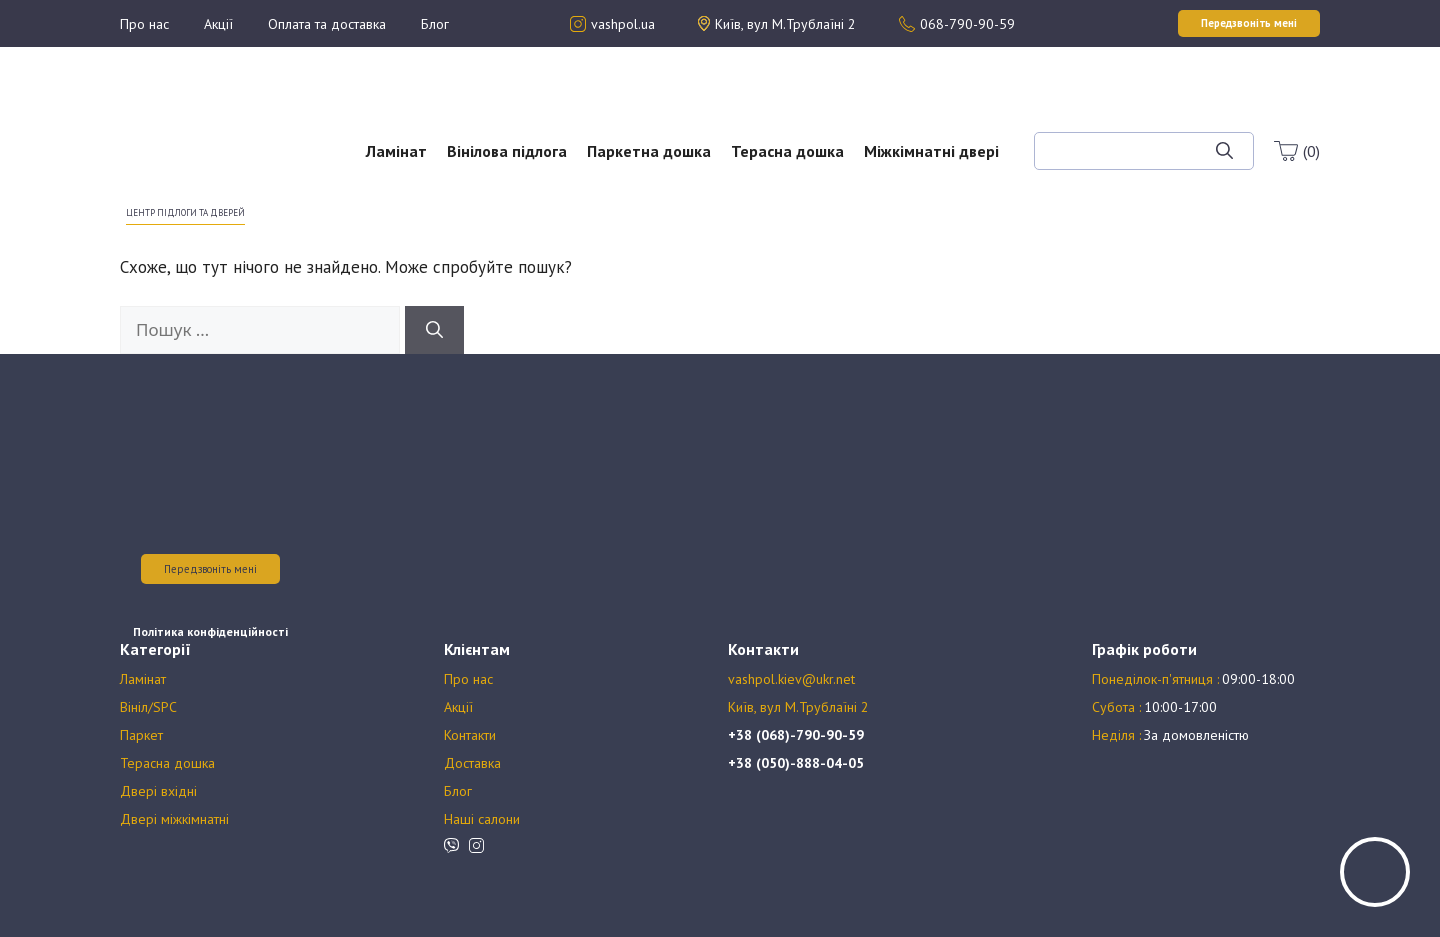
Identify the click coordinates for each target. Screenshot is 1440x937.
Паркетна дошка (649, 151)
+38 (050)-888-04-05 (796, 763)
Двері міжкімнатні (174, 819)
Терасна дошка (787, 151)
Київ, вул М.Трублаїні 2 (798, 707)
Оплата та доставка (327, 24)
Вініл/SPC (148, 707)
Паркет (141, 735)
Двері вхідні (158, 791)
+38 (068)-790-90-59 (796, 735)
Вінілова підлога (507, 151)
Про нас (144, 24)
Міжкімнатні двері (931, 151)
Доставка (472, 763)
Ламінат (396, 151)
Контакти (470, 735)
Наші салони (482, 819)
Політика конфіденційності (210, 631)
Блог (435, 24)
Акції (218, 24)
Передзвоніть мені (210, 569)
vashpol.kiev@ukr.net (791, 679)
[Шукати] (1224, 151)
